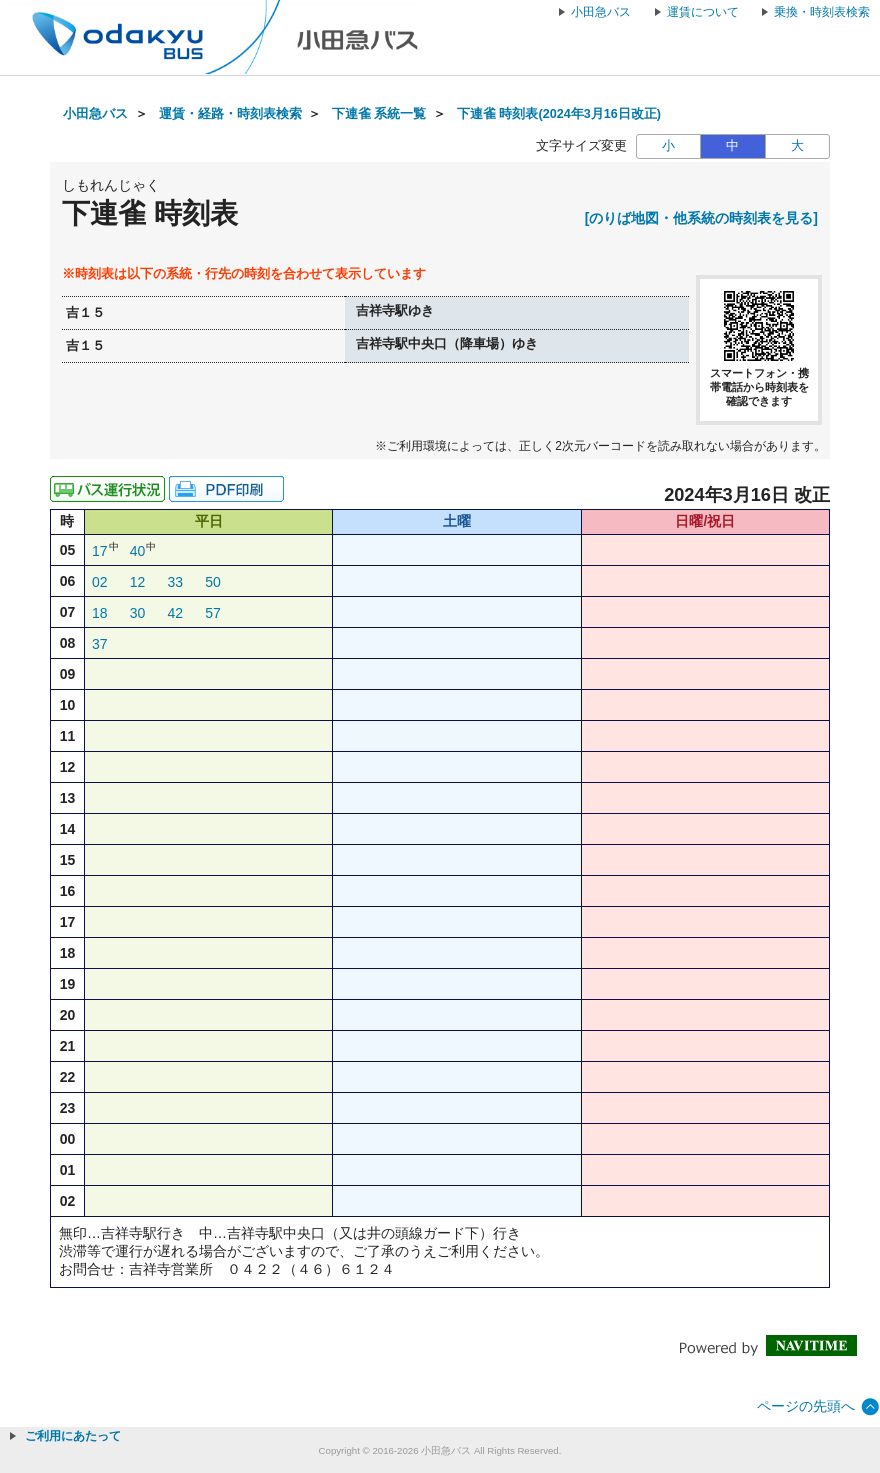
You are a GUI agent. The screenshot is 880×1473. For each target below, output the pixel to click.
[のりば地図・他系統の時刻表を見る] (701, 218)
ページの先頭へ (806, 1406)
